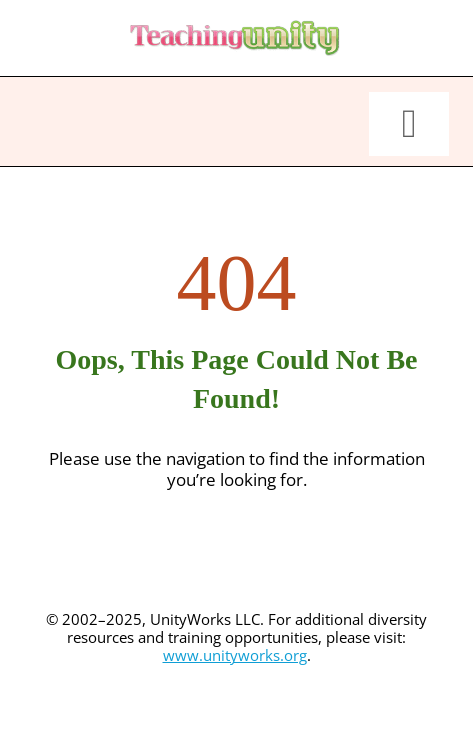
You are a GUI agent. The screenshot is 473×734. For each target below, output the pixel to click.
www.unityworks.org (235, 655)
